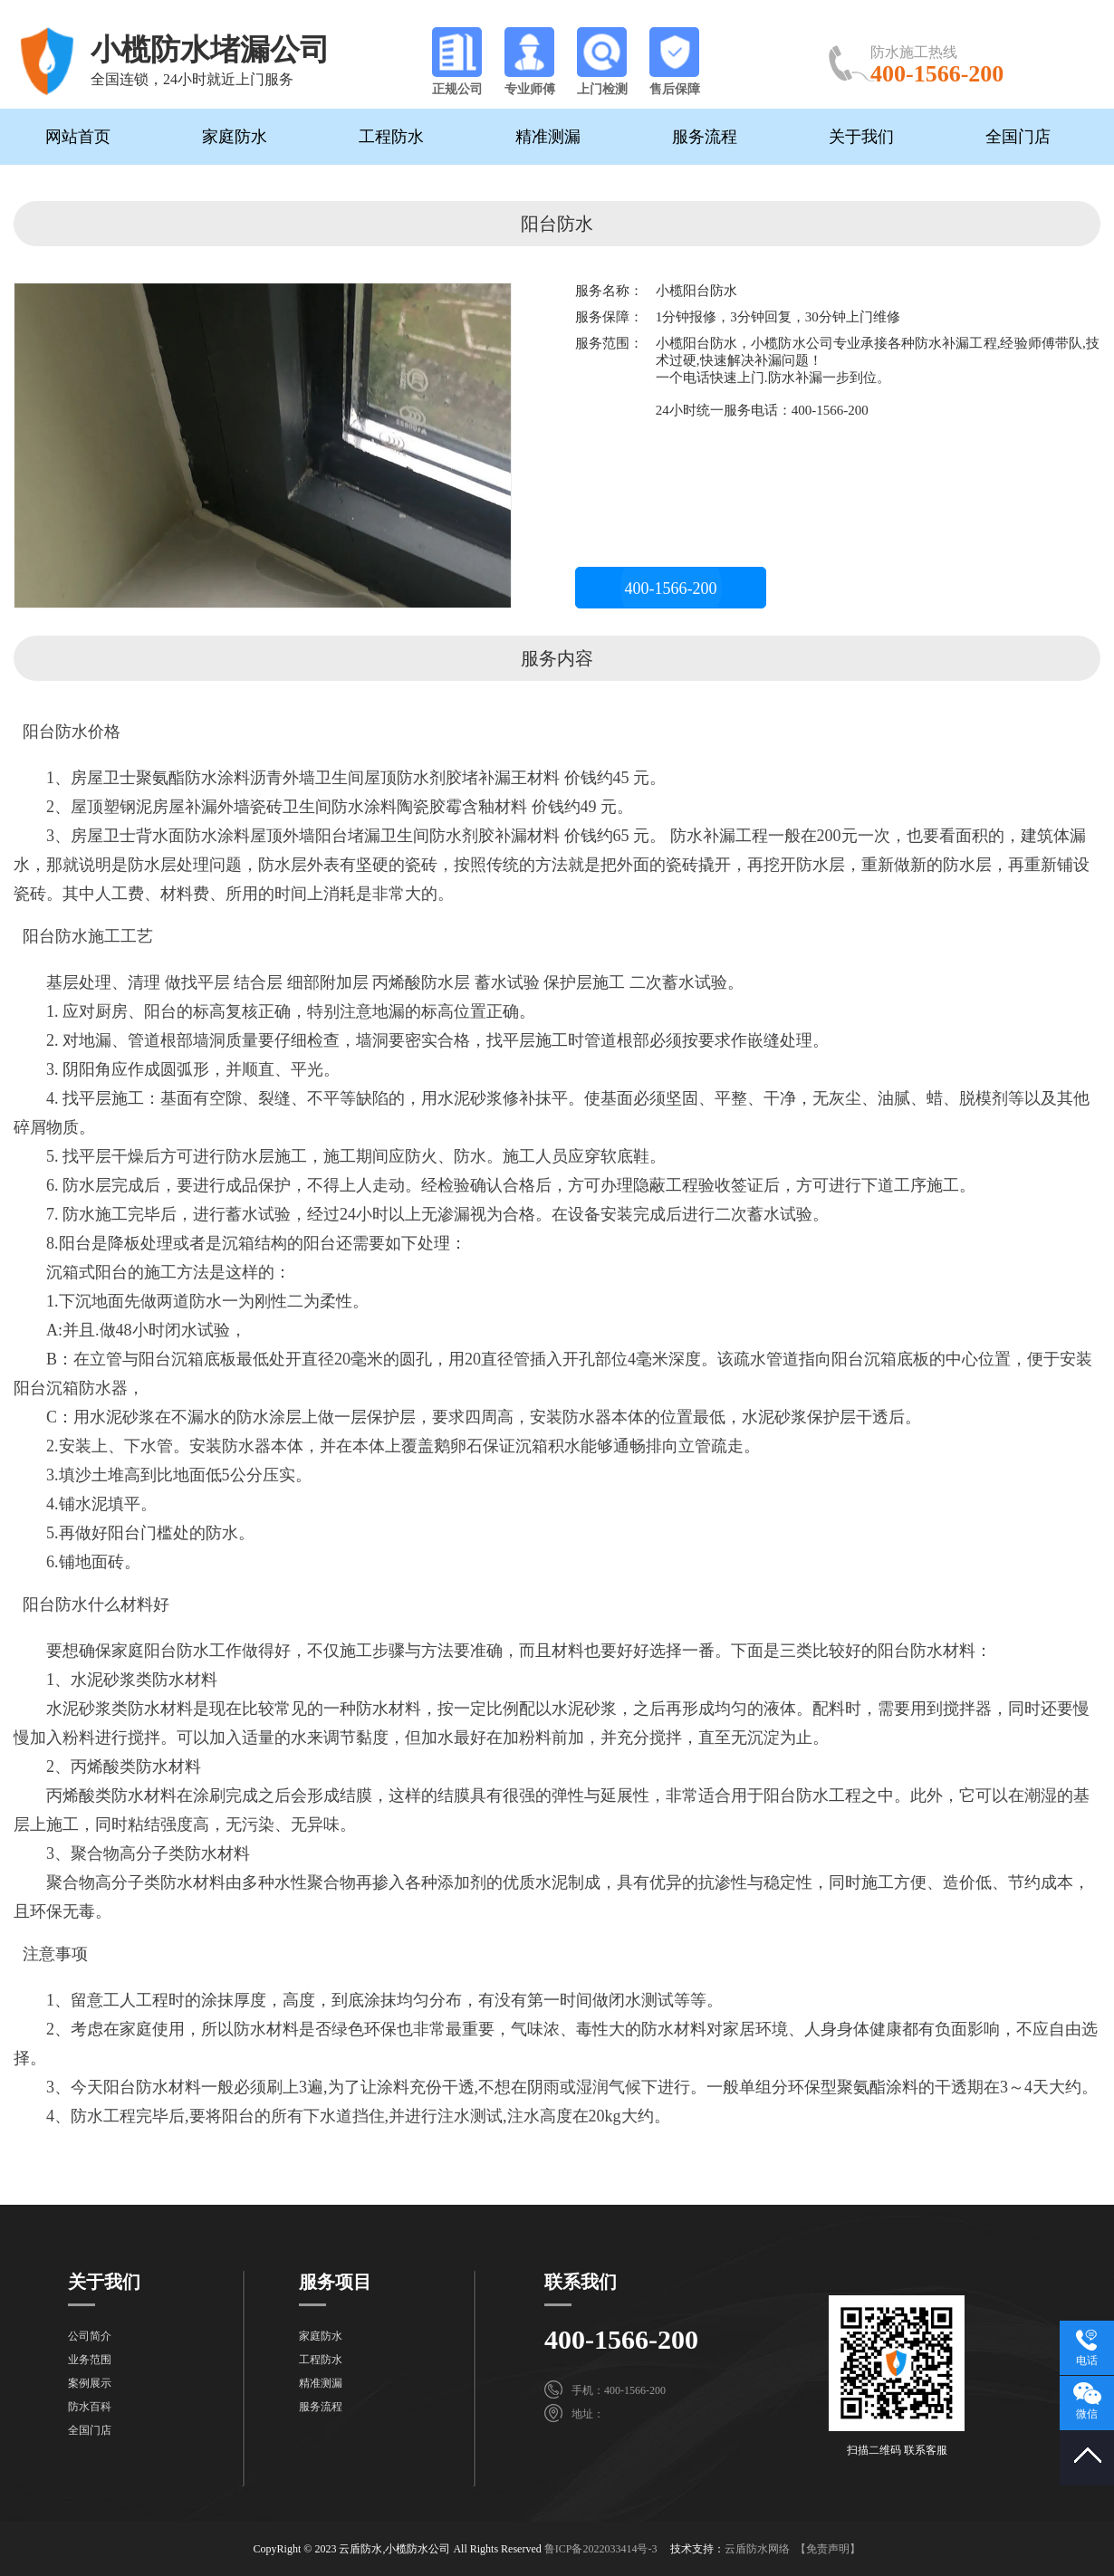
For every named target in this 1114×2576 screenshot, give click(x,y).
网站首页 (77, 137)
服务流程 (704, 137)
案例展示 (89, 2383)
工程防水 (391, 137)
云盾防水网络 (757, 2548)
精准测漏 (548, 137)
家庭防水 (234, 137)
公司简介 (89, 2336)
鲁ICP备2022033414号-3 (601, 2548)
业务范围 (89, 2359)
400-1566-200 (671, 588)
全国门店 (1018, 137)
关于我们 (861, 137)
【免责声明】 (827, 2548)
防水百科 (89, 2406)
